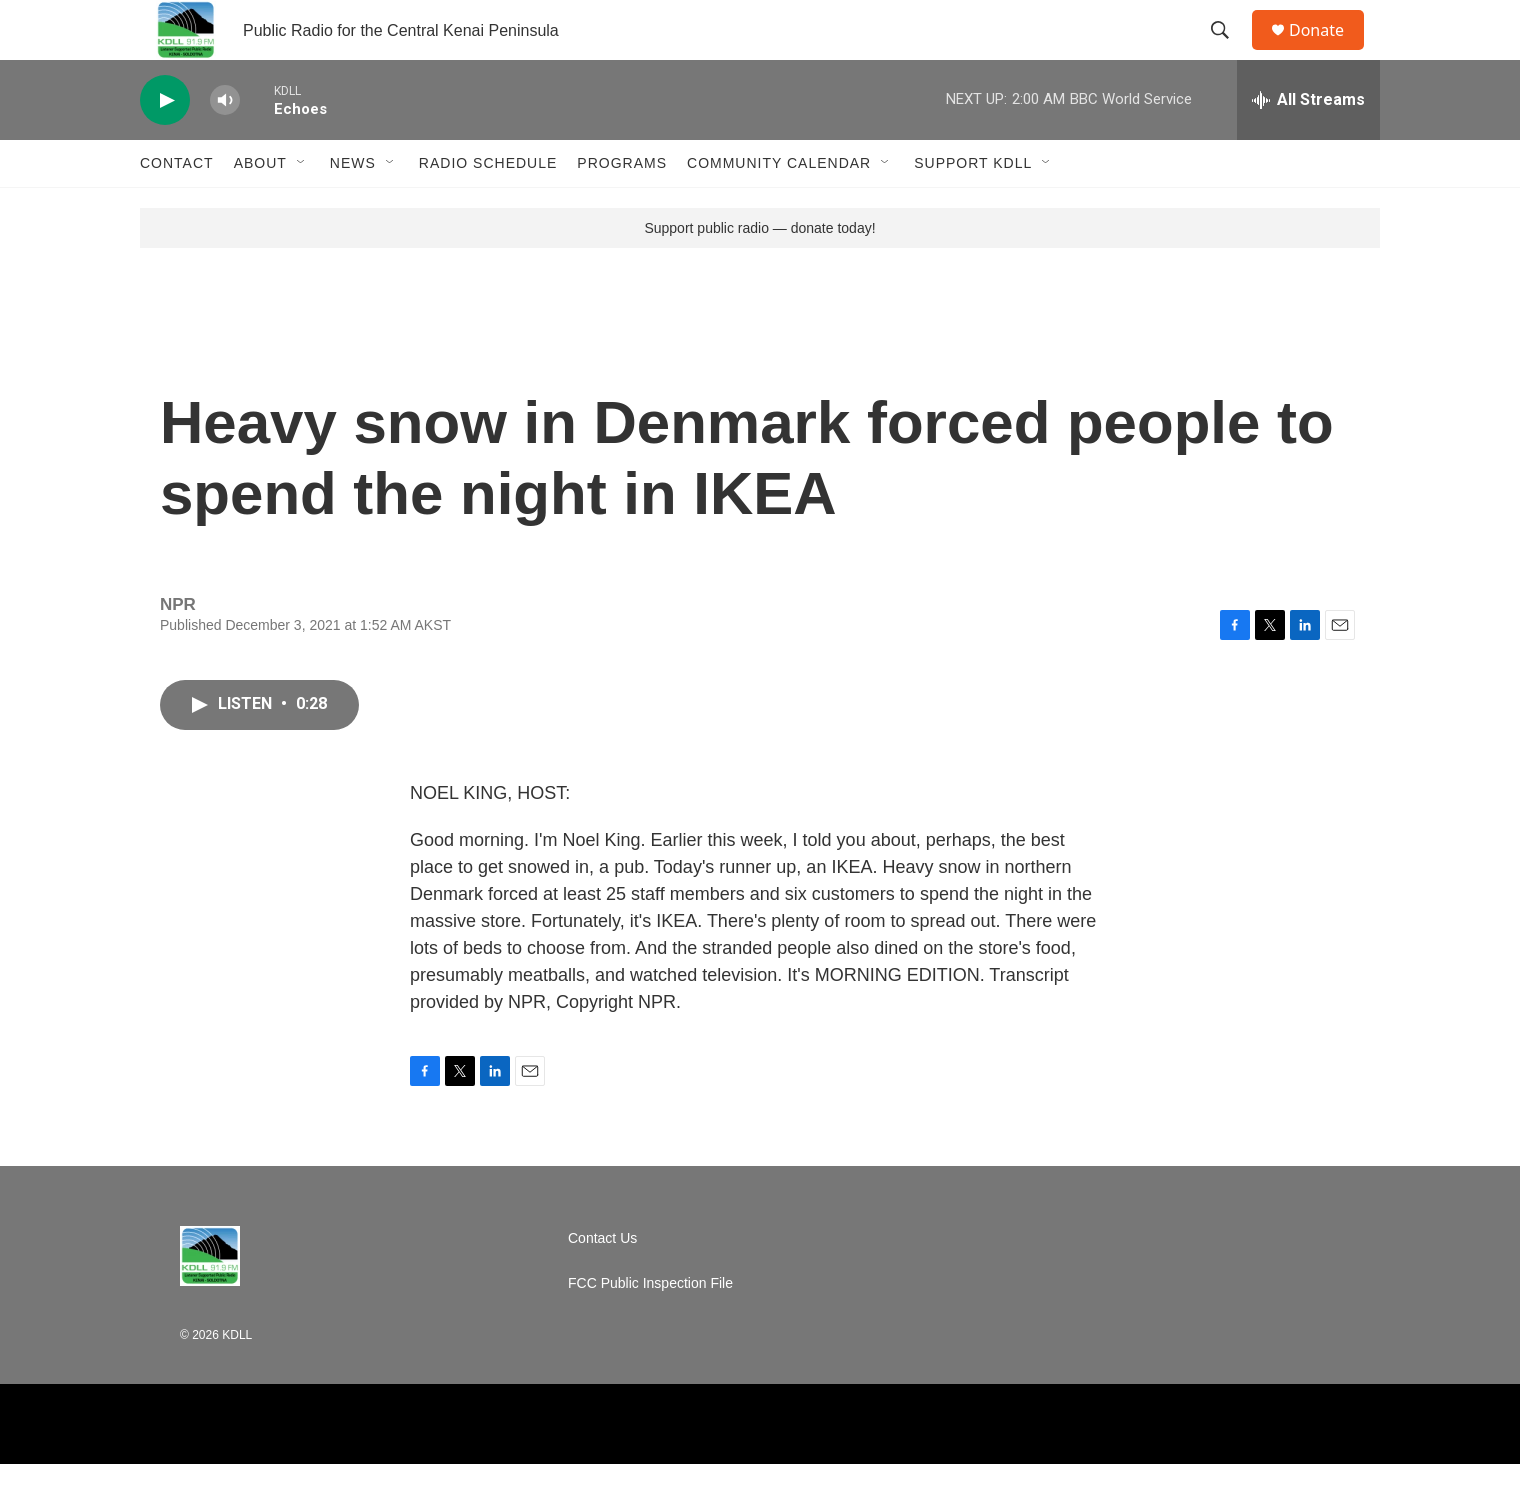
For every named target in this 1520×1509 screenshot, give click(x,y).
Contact (177, 208)
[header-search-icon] (1229, 53)
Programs (622, 208)
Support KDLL (973, 208)
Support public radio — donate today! (759, 273)
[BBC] (634, 1469)
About (260, 208)
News (353, 208)
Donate (1329, 52)
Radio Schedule (488, 208)
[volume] (225, 145)
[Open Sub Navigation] (302, 208)
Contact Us (602, 1283)
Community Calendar (779, 208)
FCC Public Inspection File (650, 1328)
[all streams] (1308, 145)
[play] (165, 145)
